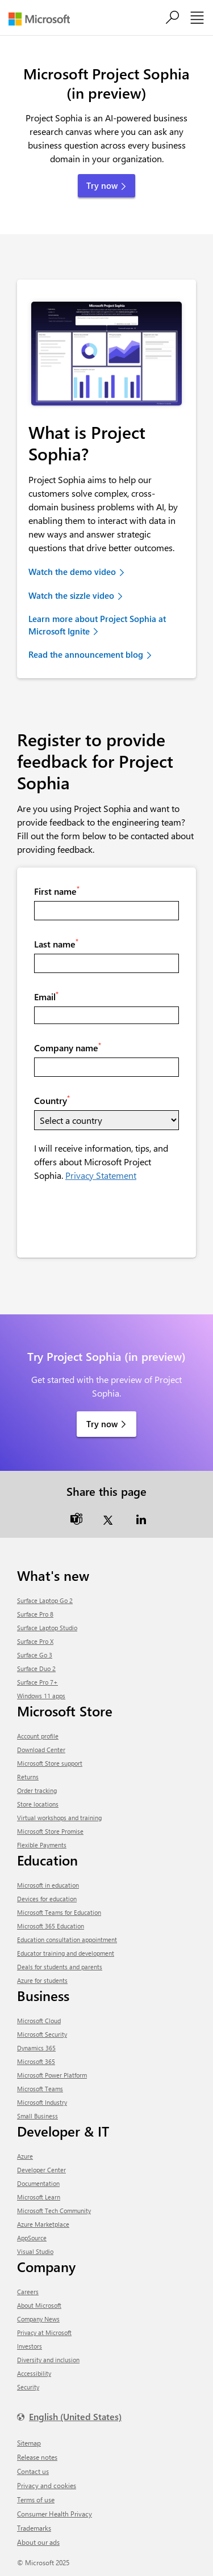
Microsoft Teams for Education (59, 1912)
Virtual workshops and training (59, 1817)
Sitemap (29, 2442)
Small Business (37, 2116)
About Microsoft (39, 2305)
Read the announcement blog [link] (85, 654)
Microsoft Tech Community (54, 2210)
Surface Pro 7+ (37, 1682)
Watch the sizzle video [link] (71, 595)
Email (46, 996)
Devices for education (47, 1898)
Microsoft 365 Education (50, 1926)
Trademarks (34, 2527)
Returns (28, 1777)
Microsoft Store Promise (50, 1831)
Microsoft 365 (36, 2061)
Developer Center (41, 2169)
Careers (28, 2291)
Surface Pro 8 (35, 1614)
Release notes (37, 2456)
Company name (67, 1047)
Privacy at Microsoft (44, 2332)
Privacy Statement (100, 1175)
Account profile (38, 1736)
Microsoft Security (42, 2034)
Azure (25, 2156)
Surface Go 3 (34, 1655)
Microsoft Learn (38, 2197)
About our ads (38, 2542)
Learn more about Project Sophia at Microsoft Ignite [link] (97, 624)
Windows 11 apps (41, 1695)
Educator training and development (65, 1953)
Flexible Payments (41, 1845)
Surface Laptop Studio (47, 1627)
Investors (29, 2346)
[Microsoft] (43, 19)
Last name (56, 943)
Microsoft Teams (40, 2088)
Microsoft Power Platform (52, 2075)
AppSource (32, 2238)
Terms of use (36, 2499)
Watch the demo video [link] (72, 571)
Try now (102, 1423)
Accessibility (34, 2373)
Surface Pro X (35, 1641)
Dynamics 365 (36, 2048)
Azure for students (42, 1980)
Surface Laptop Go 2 (45, 1600)
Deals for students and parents (59, 1966)
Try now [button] (102, 185)
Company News (38, 2319)
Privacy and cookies (46, 2485)
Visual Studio (35, 2251)
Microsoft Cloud (39, 2020)
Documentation (38, 2183)
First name (57, 891)
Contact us (33, 2471)
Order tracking (37, 1790)
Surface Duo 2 (36, 1668)
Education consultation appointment (67, 1939)
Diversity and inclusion (48, 2359)
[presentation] (120, 1218)
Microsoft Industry (42, 2102)
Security (28, 2387)
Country (52, 1100)
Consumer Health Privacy (54, 2513)
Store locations (38, 1804)
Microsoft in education (48, 1885)
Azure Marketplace (43, 2224)
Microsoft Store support (49, 1763)
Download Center (41, 1749)
